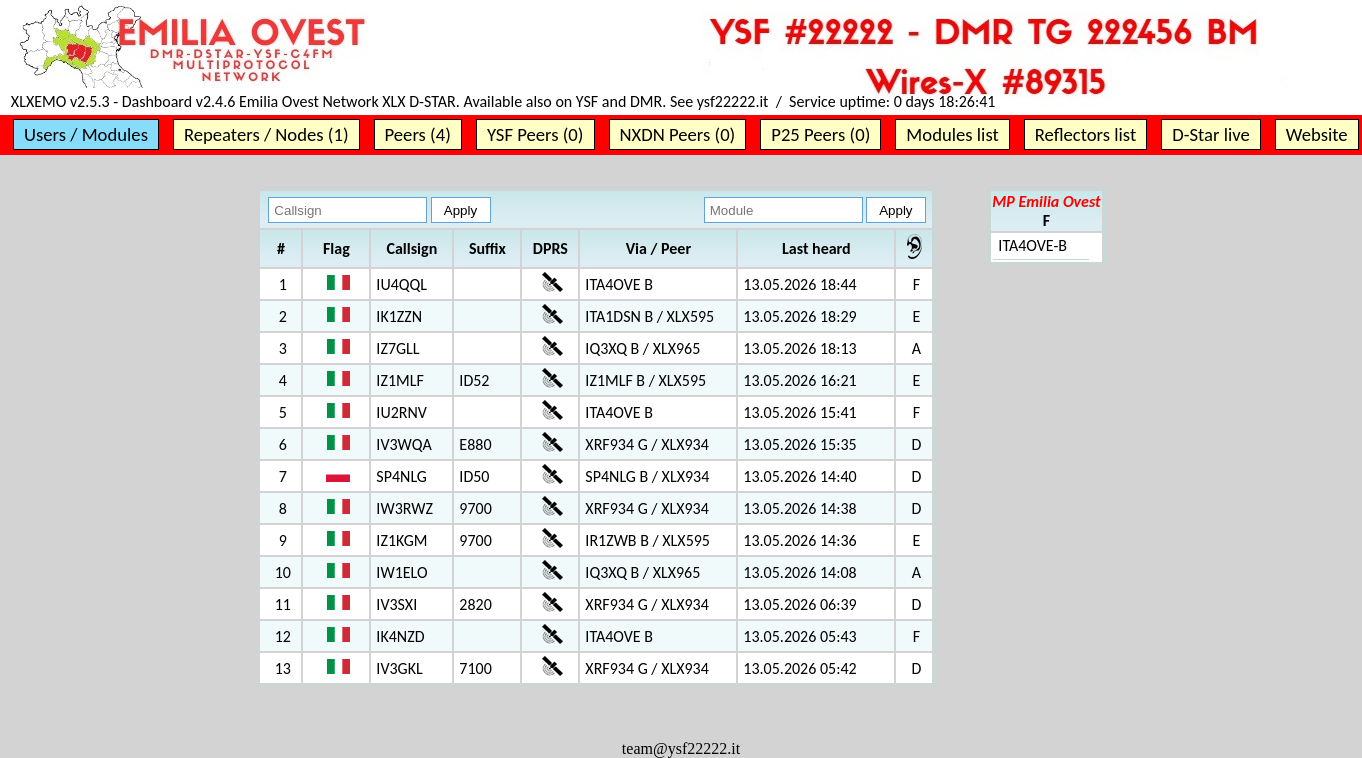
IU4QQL (401, 284)
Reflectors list (1085, 134)
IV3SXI (396, 604)
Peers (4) (418, 134)
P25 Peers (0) (820, 134)
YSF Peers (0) (535, 134)
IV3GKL (399, 668)
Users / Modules (86, 134)
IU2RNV (401, 412)
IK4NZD (400, 636)
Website (1317, 134)
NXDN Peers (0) (678, 134)
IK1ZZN (399, 316)
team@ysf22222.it (681, 748)
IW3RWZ (404, 508)
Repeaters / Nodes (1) (266, 134)
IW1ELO (401, 572)
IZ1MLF (399, 380)
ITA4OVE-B (1032, 245)
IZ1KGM (401, 540)
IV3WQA (403, 444)
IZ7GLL (397, 348)
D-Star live (1211, 134)
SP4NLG (401, 476)
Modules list (952, 134)
